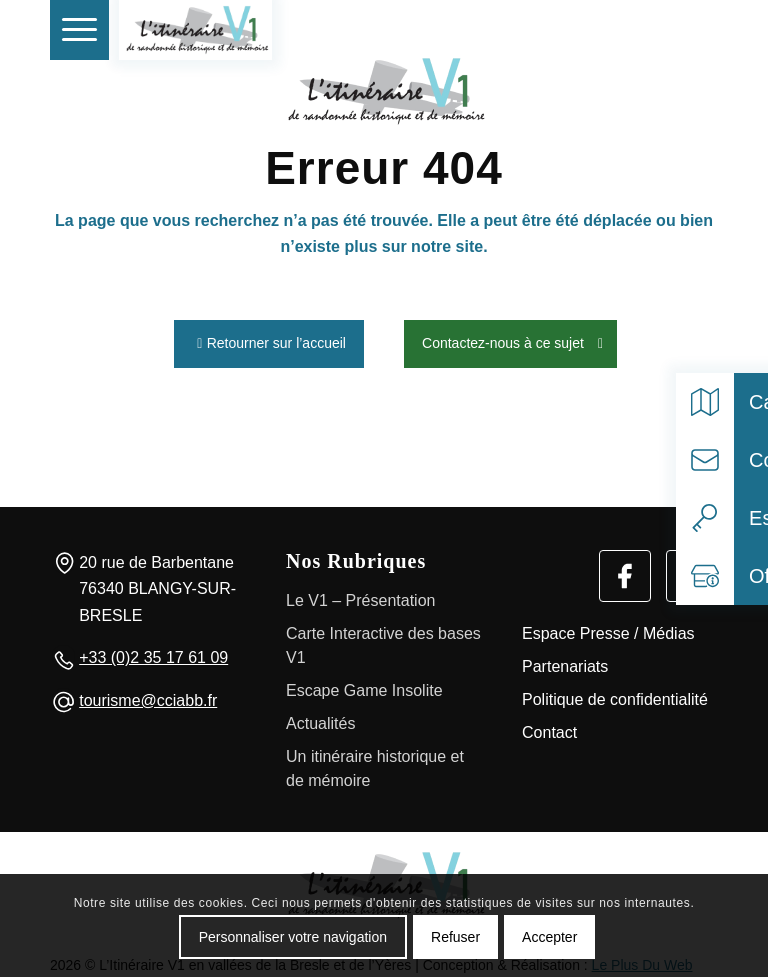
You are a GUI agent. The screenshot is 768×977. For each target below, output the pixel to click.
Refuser (455, 937)
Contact (549, 727)
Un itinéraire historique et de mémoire (375, 763)
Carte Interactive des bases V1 (383, 640)
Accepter (549, 937)
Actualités (320, 718)
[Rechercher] (647, 30)
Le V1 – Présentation (360, 595)
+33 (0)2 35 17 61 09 (153, 653)
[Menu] (79, 30)
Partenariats (565, 661)
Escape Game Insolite (364, 685)
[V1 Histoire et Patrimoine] (195, 30)
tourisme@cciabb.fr (148, 695)
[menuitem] (79, 30)
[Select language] (692, 30)
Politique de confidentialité (615, 694)
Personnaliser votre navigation (293, 937)
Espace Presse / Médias (608, 628)
